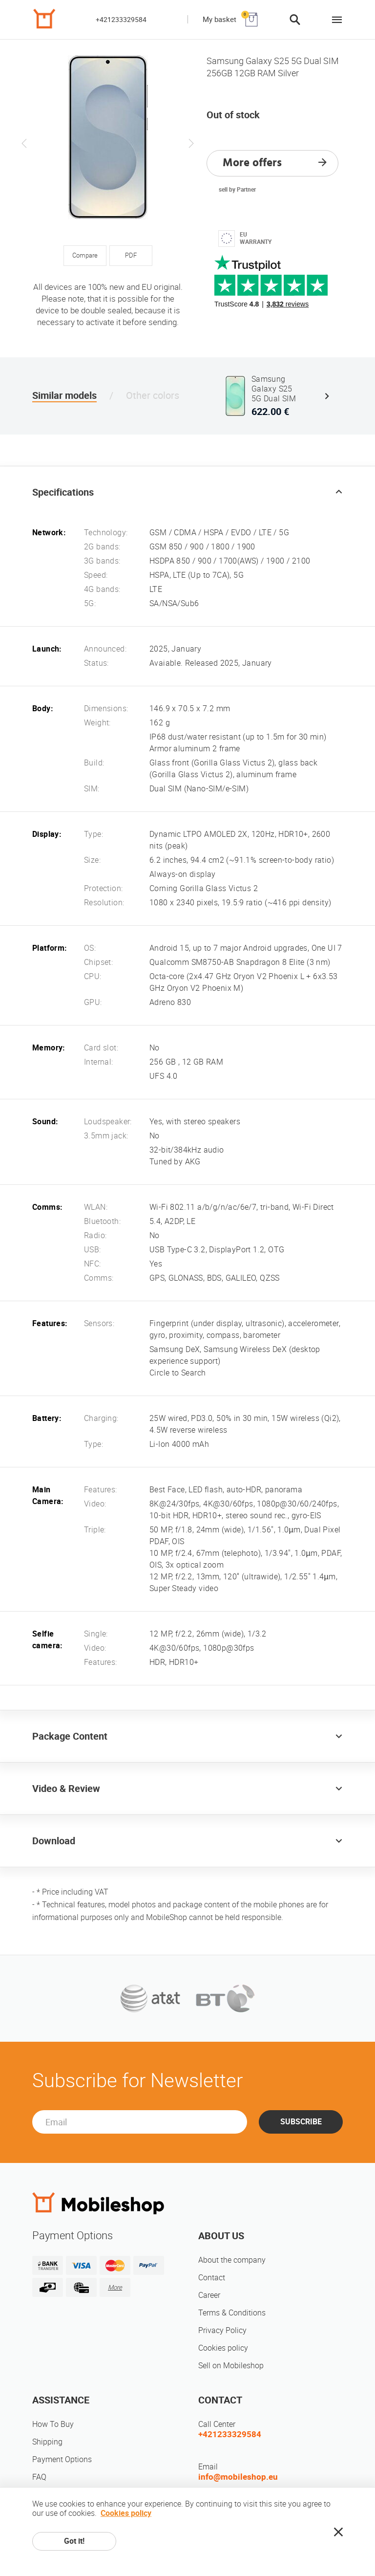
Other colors (152, 395)
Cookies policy (223, 2348)
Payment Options (62, 2459)
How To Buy (53, 2424)
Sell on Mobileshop (231, 2365)
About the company (232, 2260)
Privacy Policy (222, 2330)
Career (209, 2295)
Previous (24, 143)
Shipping (47, 2441)
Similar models (64, 395)
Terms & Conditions (232, 2312)
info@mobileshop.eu (238, 2477)
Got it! (74, 2541)
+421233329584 (121, 19)
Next (191, 143)
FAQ (39, 2477)
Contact (211, 2277)
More (115, 2287)
